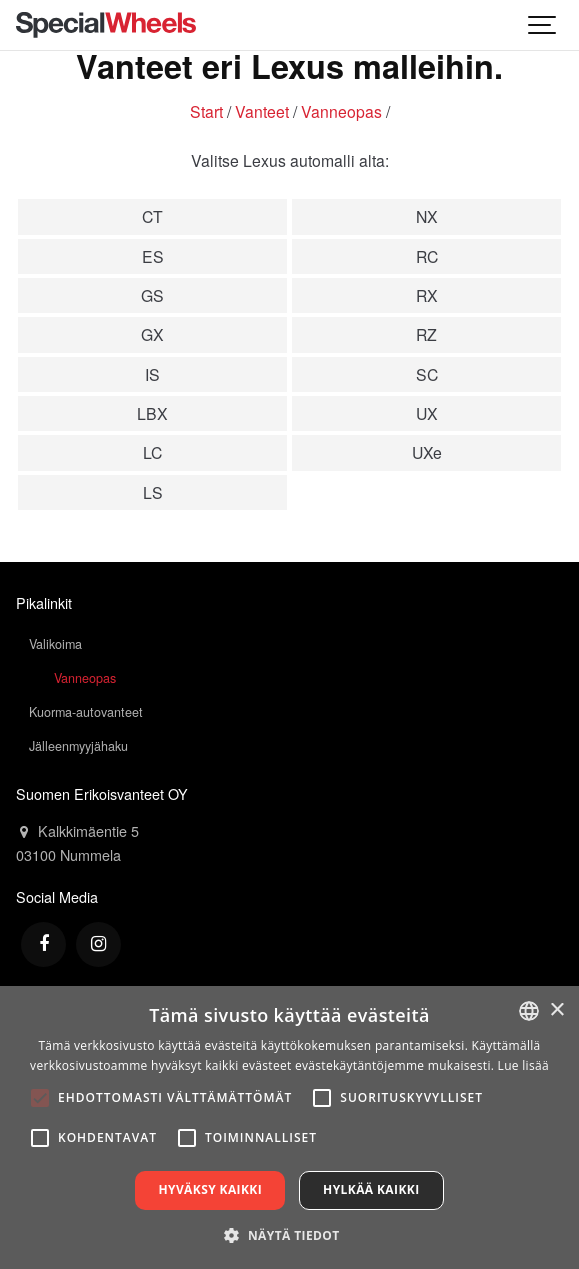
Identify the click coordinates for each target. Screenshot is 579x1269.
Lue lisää (523, 1065)
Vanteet (262, 111)
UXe (427, 452)
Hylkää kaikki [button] (371, 1189)
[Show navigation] (543, 25)
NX (427, 216)
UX (427, 413)
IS (152, 374)
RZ (426, 334)
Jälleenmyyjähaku (78, 746)
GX (152, 334)
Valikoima (55, 644)
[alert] (289, 1127)
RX (427, 295)
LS (153, 492)
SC (427, 374)
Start (206, 111)
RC (427, 256)
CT (152, 216)
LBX (152, 413)
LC (152, 452)
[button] (289, 1235)
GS (152, 295)
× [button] (556, 1010)
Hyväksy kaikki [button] (210, 1189)
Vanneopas (341, 111)
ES (153, 256)
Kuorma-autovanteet (86, 712)
